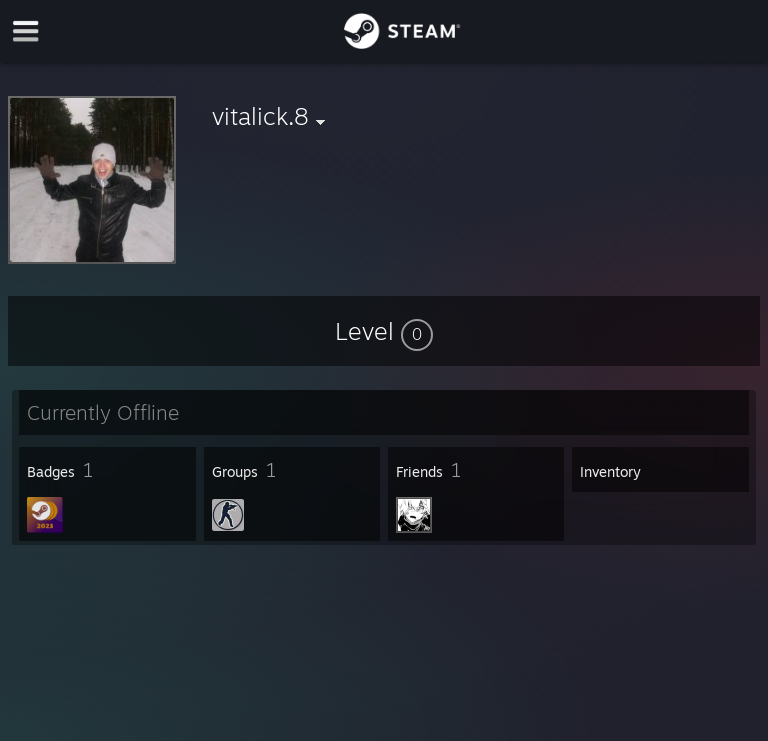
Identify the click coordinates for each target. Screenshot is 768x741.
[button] (384, 331)
